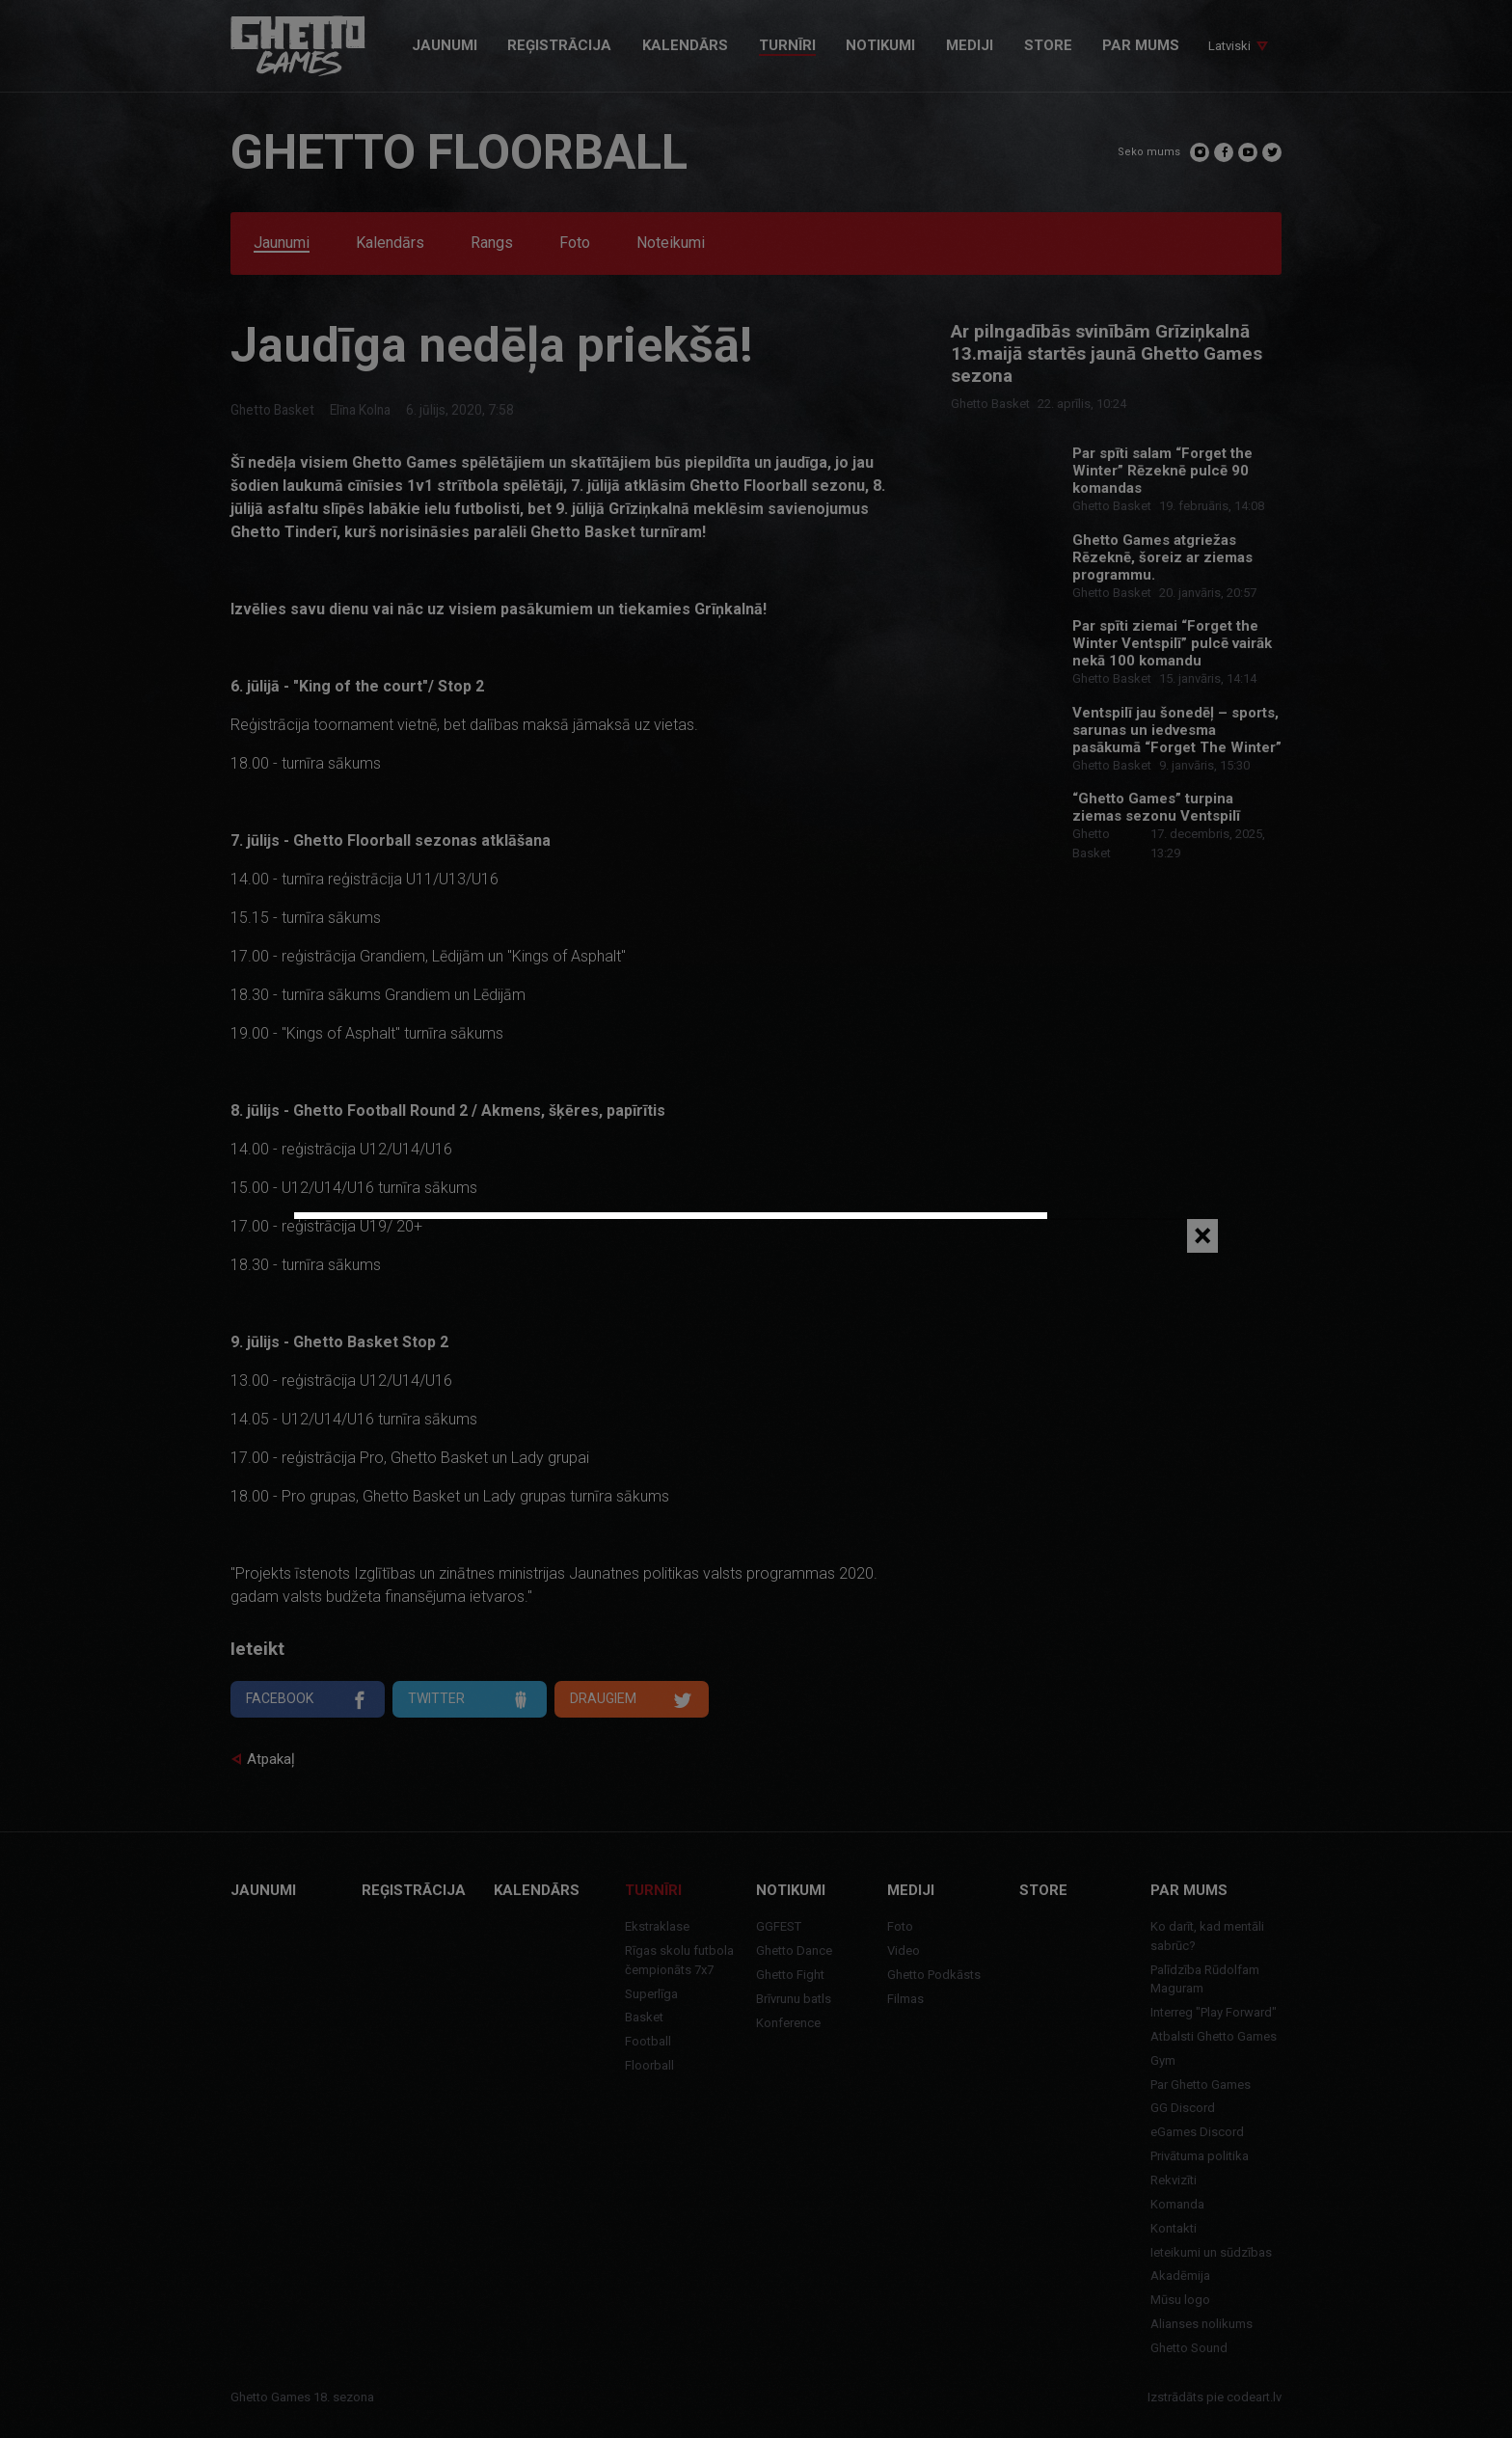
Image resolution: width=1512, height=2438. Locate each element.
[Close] (1202, 1236)
